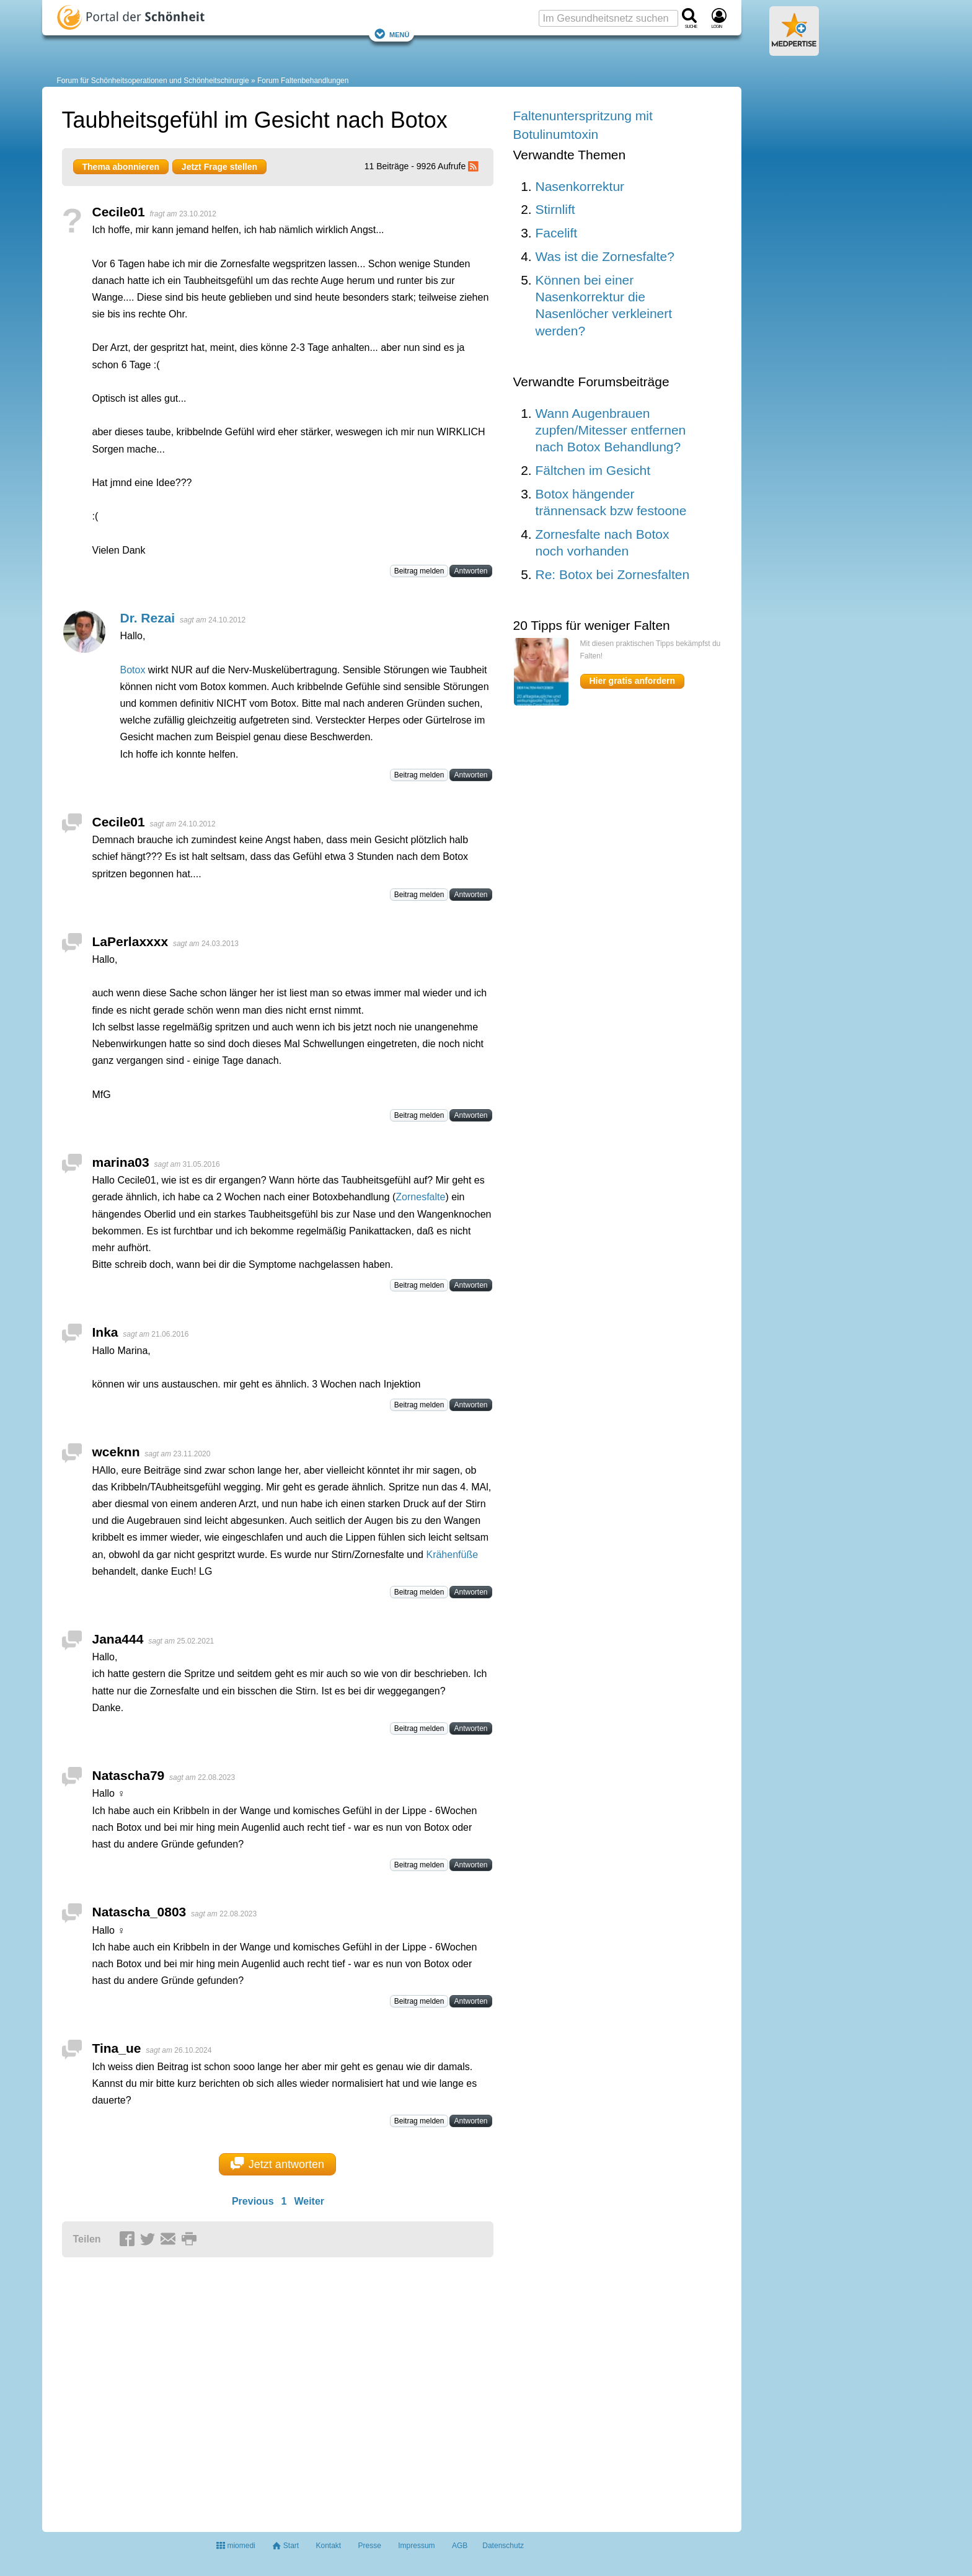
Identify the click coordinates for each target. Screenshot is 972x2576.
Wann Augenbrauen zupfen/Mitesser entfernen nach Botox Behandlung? (611, 430)
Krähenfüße (452, 1554)
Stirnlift (555, 209)
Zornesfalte (420, 1197)
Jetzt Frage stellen (219, 167)
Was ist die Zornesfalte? (605, 256)
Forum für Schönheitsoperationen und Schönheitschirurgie (153, 80)
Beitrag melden (419, 571)
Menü (392, 34)
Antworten (470, 571)
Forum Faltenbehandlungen (302, 80)
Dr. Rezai (147, 618)
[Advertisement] (254, 2389)
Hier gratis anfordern (632, 681)
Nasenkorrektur (580, 186)
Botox (133, 670)
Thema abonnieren (120, 167)
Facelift (557, 233)
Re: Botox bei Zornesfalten (613, 574)
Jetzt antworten (277, 2164)
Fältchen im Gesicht (593, 470)
